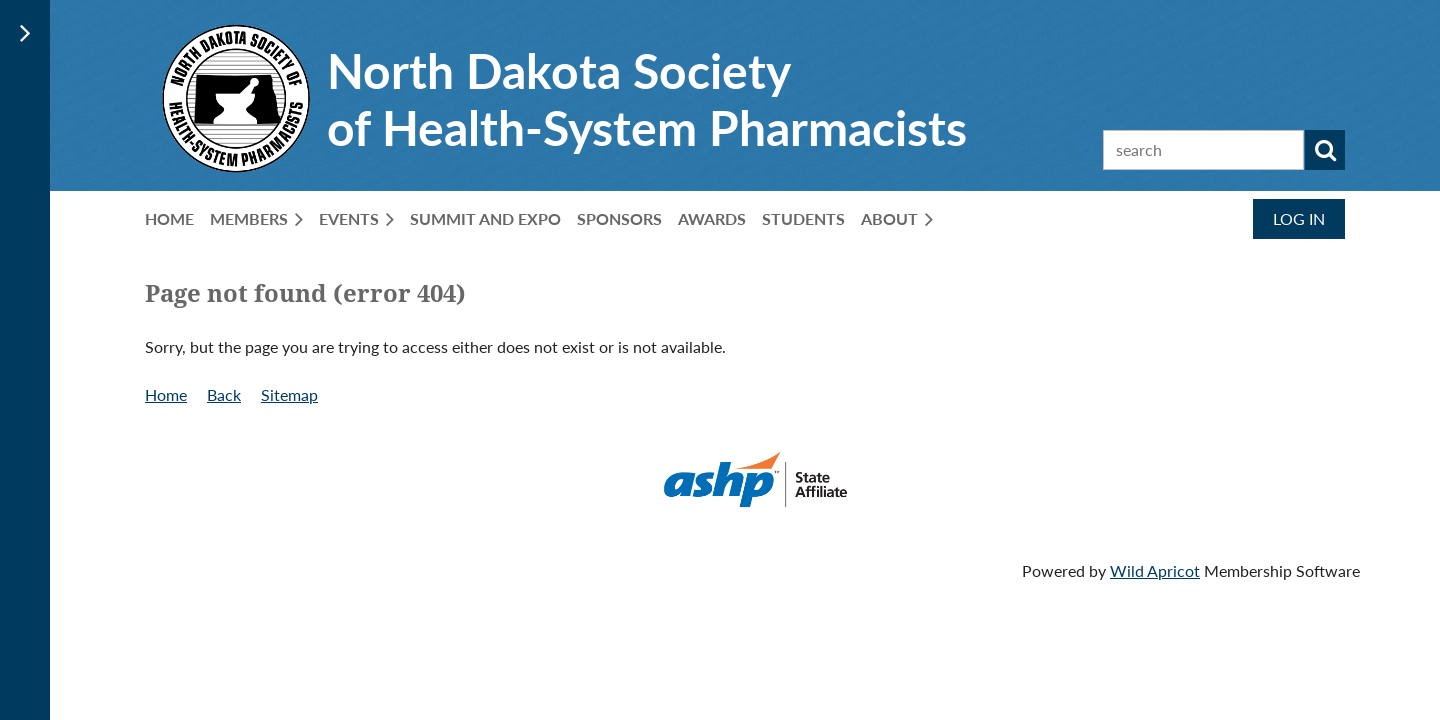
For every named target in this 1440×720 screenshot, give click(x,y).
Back (224, 394)
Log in (1299, 218)
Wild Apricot (1155, 570)
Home (166, 394)
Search (1325, 150)
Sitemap (289, 394)
